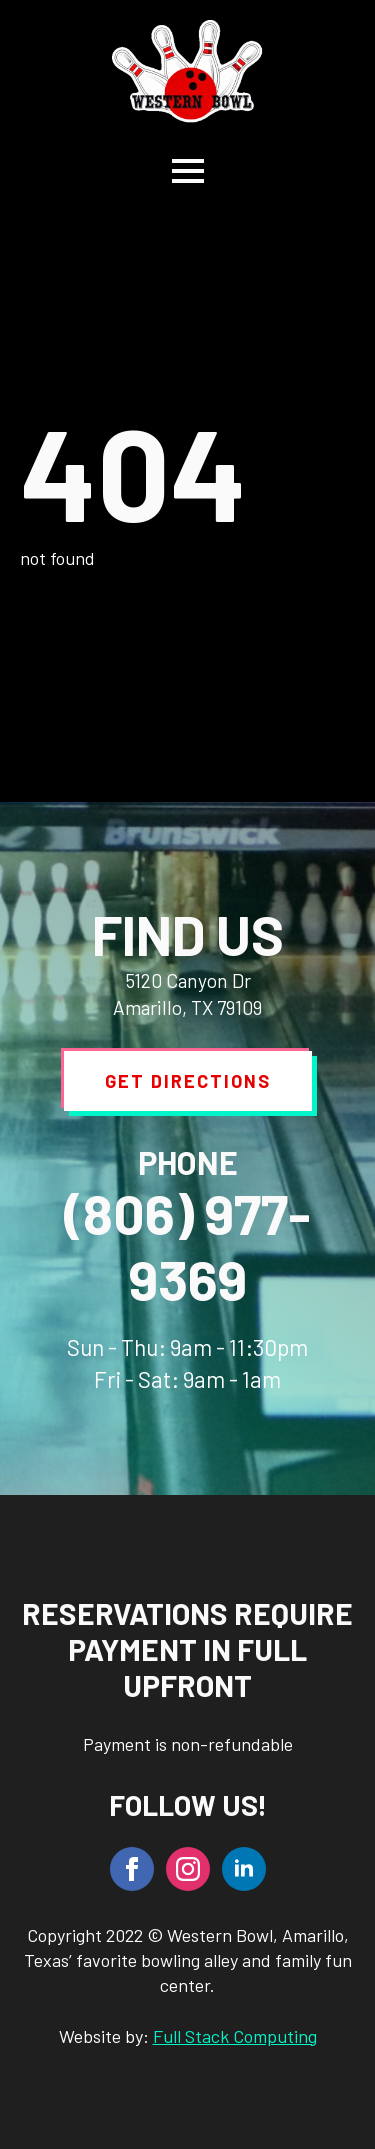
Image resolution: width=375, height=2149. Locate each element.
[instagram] (188, 1869)
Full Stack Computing (235, 2036)
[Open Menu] (188, 171)
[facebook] (132, 1869)
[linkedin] (244, 1869)
